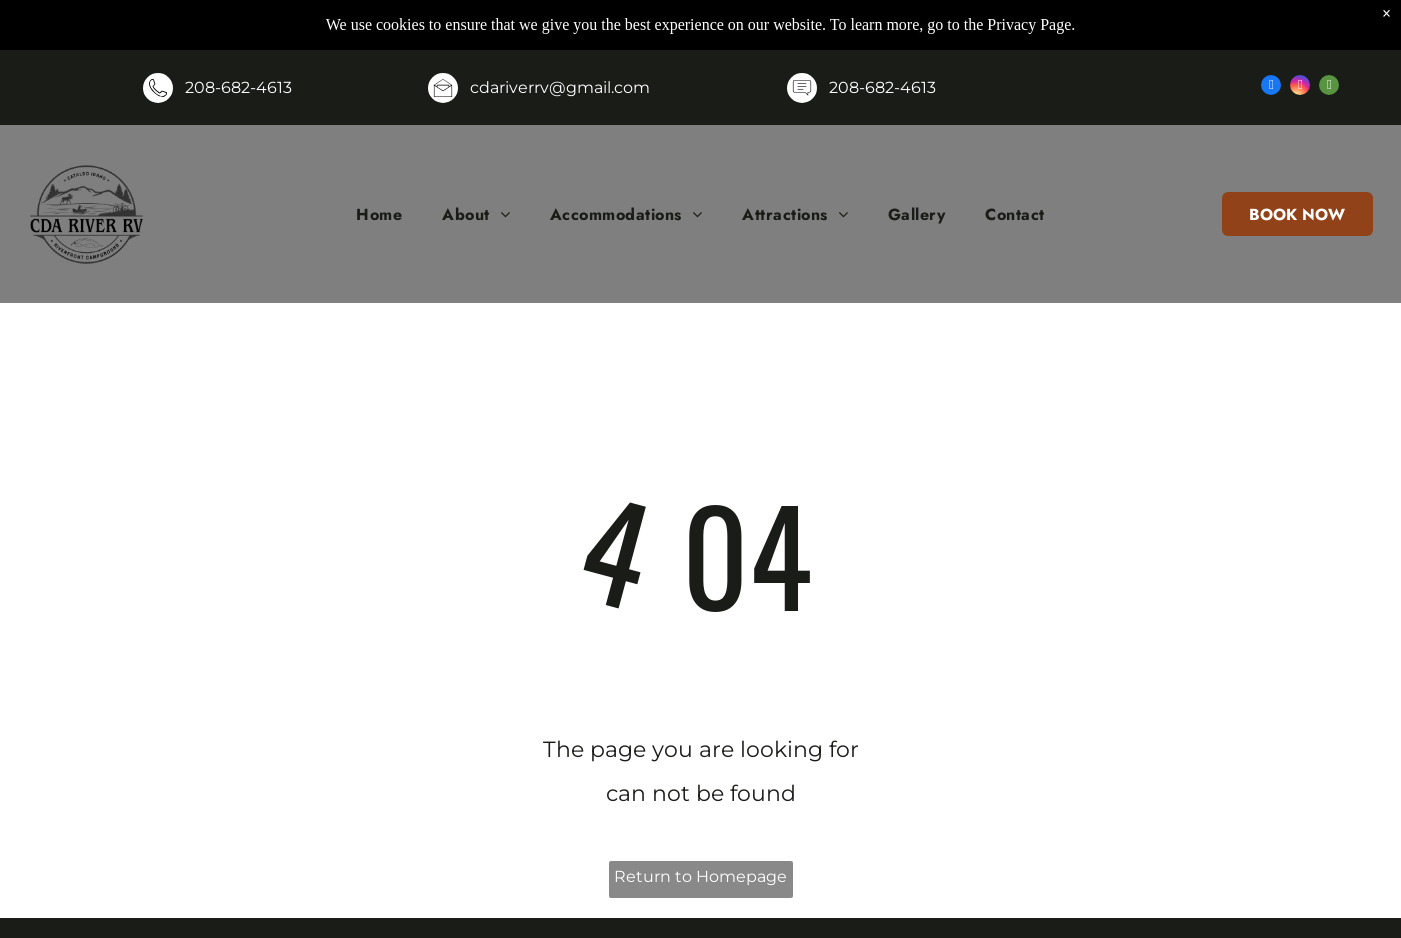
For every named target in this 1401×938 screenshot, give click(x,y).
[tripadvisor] (1329, 87)
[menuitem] (379, 214)
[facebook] (1271, 87)
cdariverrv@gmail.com (560, 87)
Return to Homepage (700, 876)
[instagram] (1300, 87)
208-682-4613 (238, 87)
